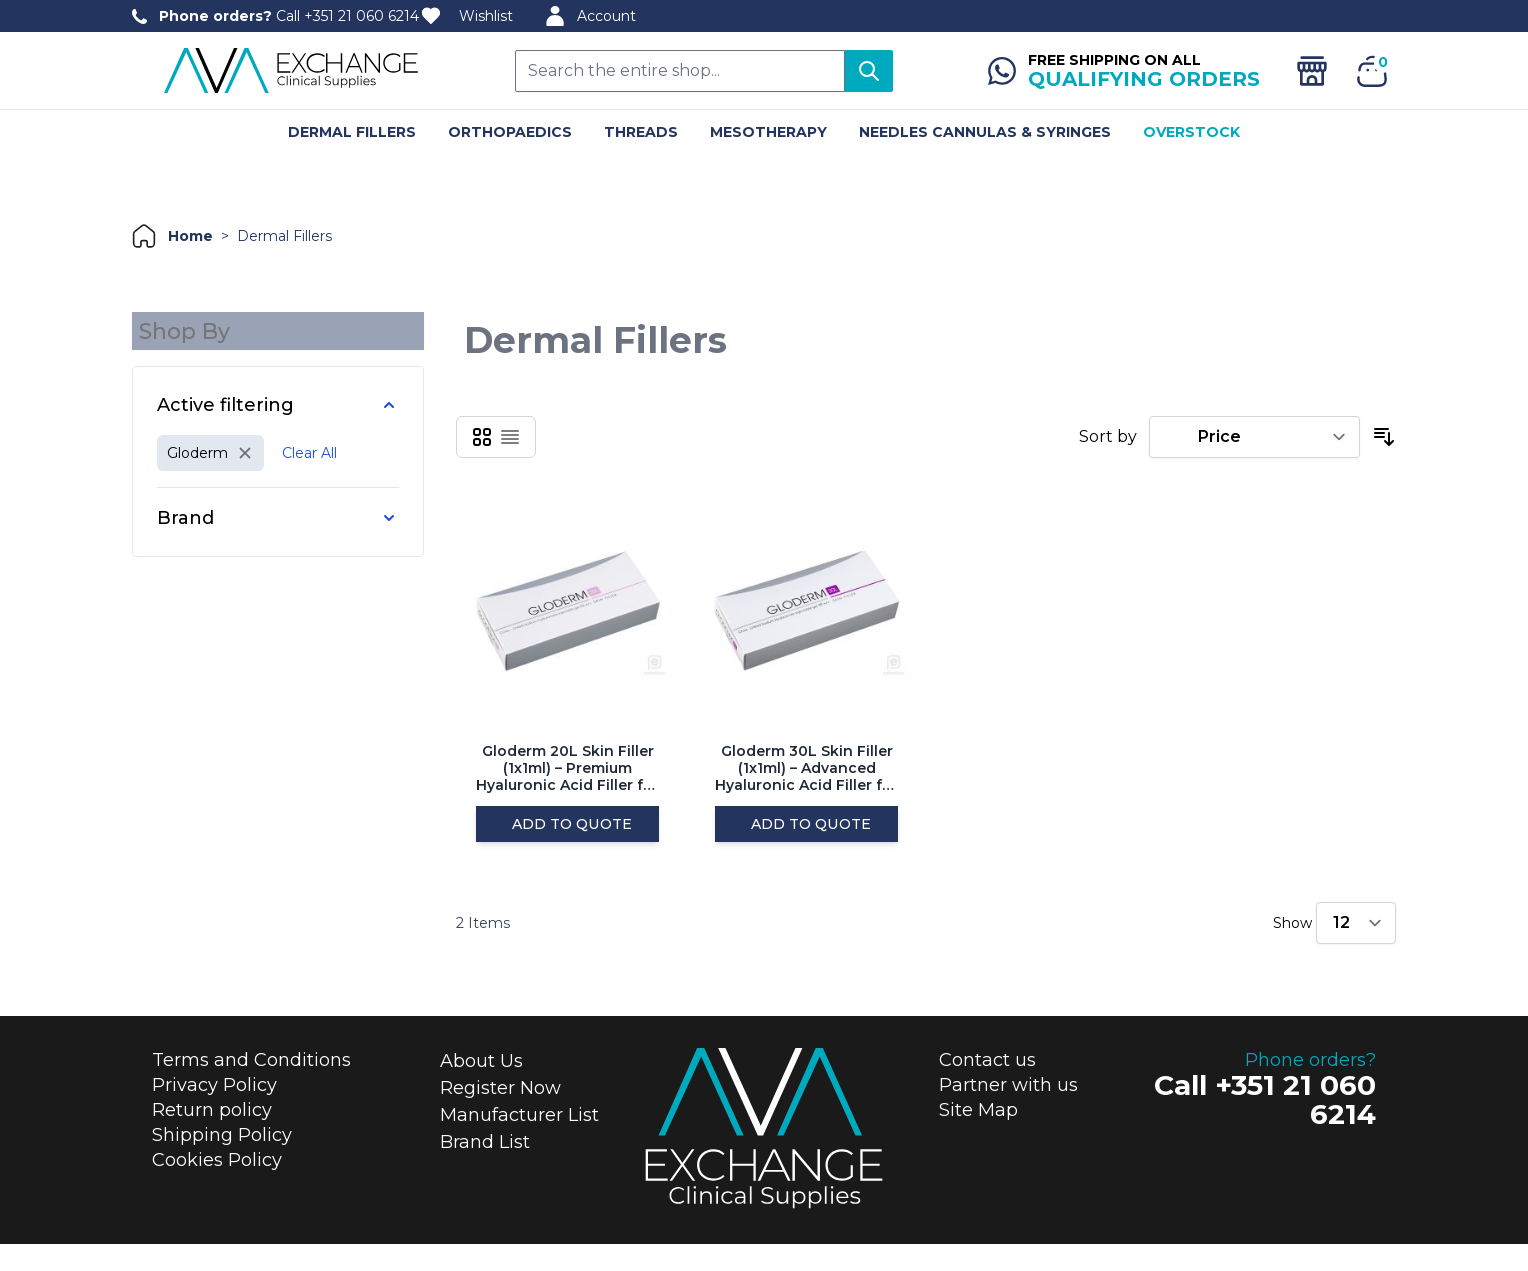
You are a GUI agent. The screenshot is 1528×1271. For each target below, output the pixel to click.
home (190, 236)
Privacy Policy (214, 1113)
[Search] (869, 71)
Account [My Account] (590, 16)
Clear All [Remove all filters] (309, 447)
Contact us (987, 1088)
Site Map (978, 1138)
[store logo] (292, 70)
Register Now (500, 1116)
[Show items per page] (1356, 951)
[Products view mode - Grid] (482, 437)
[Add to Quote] (567, 838)
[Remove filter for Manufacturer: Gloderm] (210, 447)
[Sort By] (1254, 437)
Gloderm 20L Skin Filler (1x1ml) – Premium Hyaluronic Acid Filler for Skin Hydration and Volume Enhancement (567, 768)
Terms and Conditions (251, 1088)
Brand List (485, 1170)
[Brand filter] (278, 512)
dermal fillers (284, 236)
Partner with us (1008, 1113)
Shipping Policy (222, 1163)
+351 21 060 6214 (361, 16)
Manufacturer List (519, 1143)
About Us (481, 1089)
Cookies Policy (217, 1188)
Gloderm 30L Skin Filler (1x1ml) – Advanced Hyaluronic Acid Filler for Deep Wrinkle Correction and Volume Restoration (806, 768)
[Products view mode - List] (510, 437)
